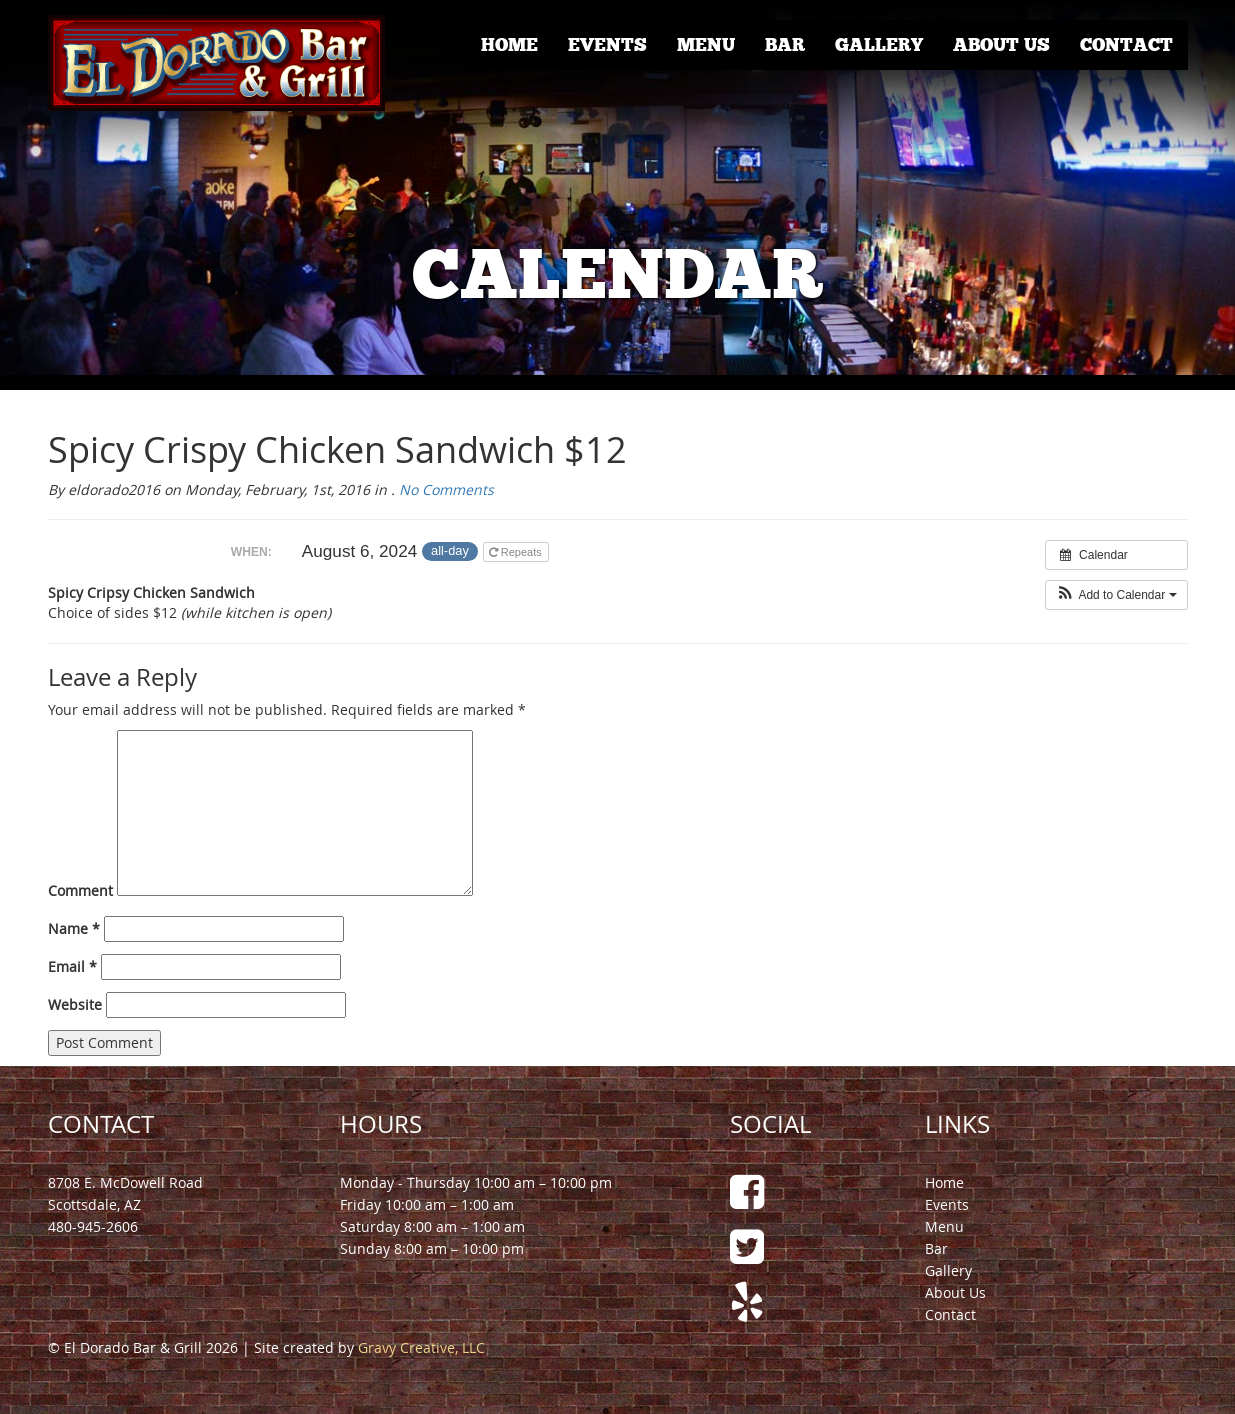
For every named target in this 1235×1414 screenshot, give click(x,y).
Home (509, 45)
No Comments (446, 489)
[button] (1116, 595)
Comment (80, 890)
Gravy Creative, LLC (421, 1347)
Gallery (879, 45)
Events (607, 45)
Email (72, 966)
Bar (785, 45)
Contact (1126, 45)
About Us (1001, 45)
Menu (706, 45)
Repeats (517, 552)
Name (74, 928)
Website (75, 1004)
